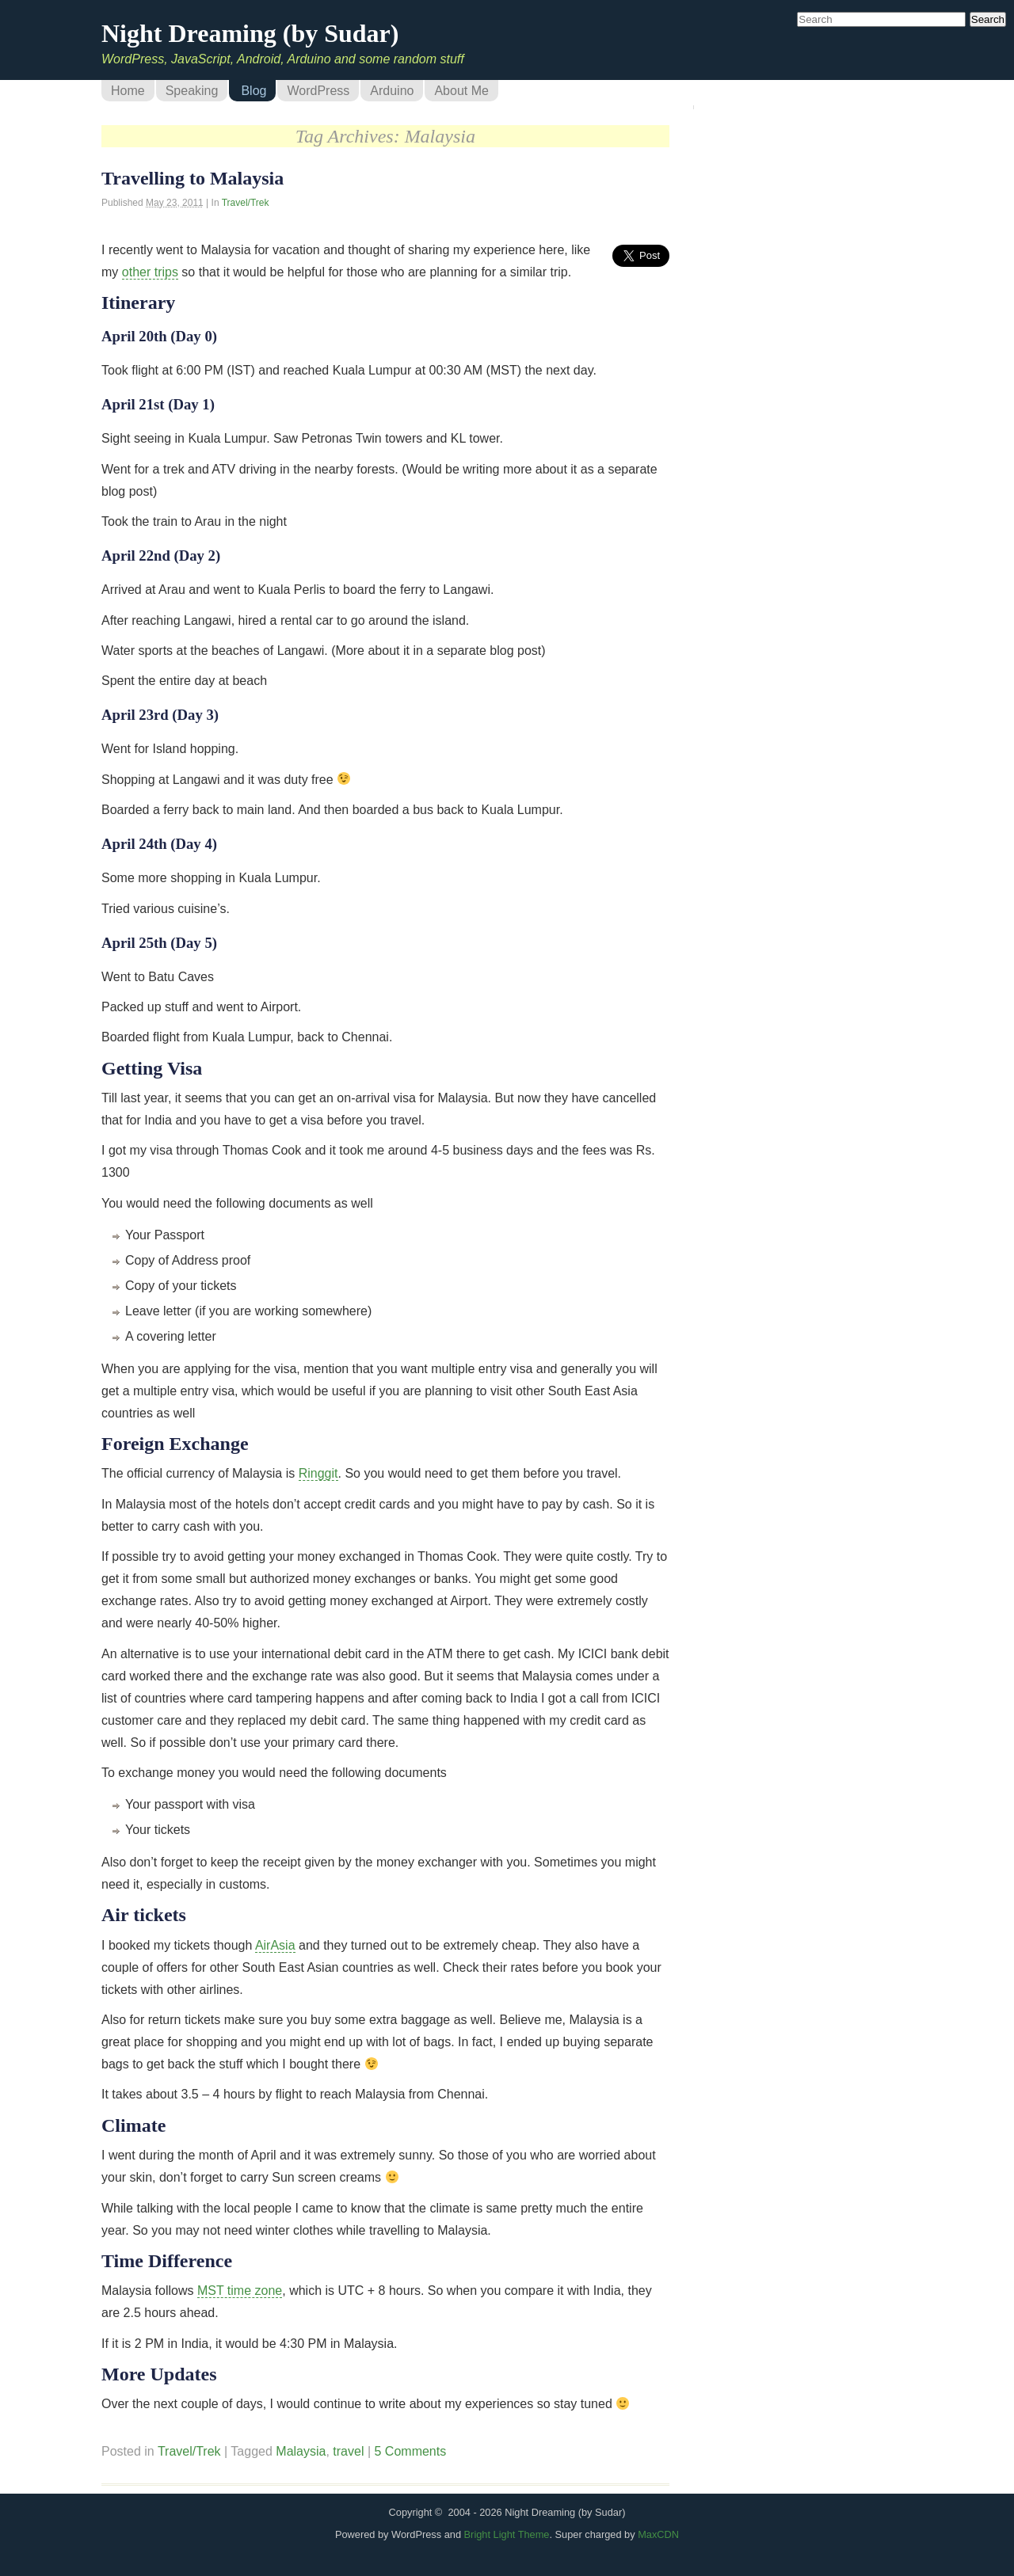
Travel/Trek (245, 202)
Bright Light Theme (507, 2534)
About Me (461, 90)
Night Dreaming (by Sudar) (249, 33)
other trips (150, 272)
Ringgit (318, 1473)
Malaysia (301, 2451)
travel (348, 2451)
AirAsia (275, 1945)
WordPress (318, 90)
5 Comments (411, 2451)
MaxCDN (658, 2534)
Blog (253, 90)
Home (128, 90)
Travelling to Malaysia (192, 178)
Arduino (392, 90)
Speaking (192, 90)
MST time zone (239, 2290)
